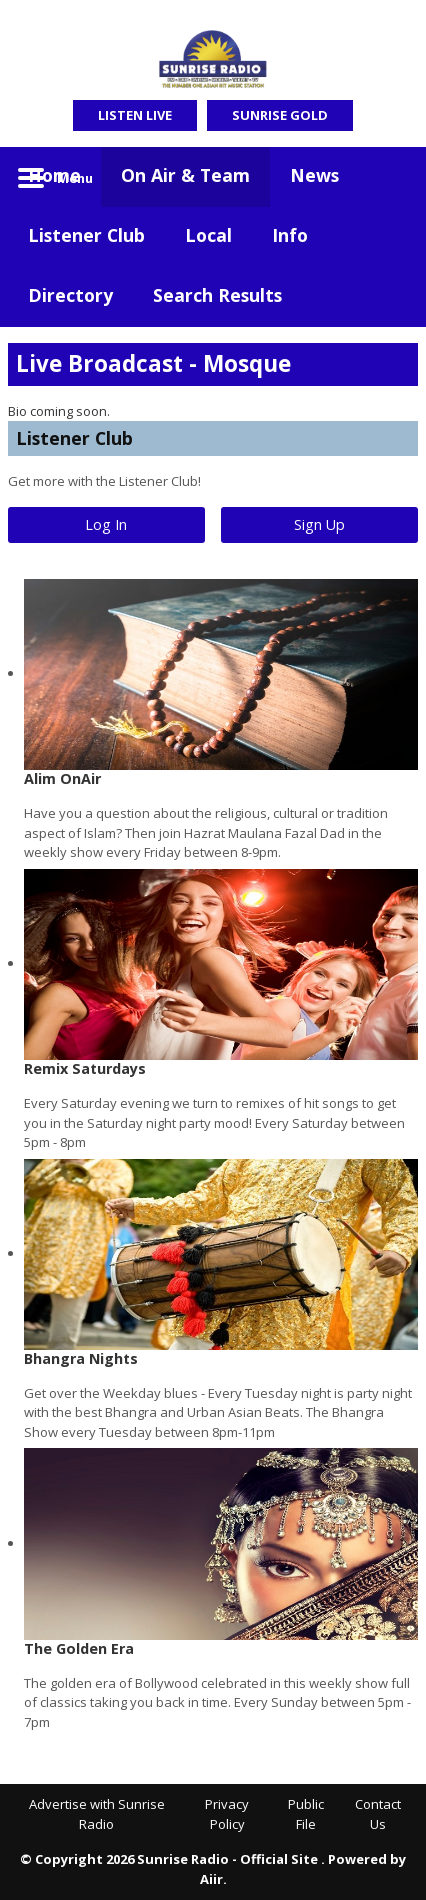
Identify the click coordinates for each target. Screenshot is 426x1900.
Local (208, 235)
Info (290, 235)
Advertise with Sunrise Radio (97, 1814)
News (314, 175)
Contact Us (378, 1814)
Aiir (211, 1879)
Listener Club (86, 235)
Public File (306, 1814)
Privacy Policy (227, 1814)
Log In (106, 524)
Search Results (217, 295)
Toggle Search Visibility (388, 177)
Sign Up (319, 524)
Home (54, 175)
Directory (70, 295)
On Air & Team (185, 175)
